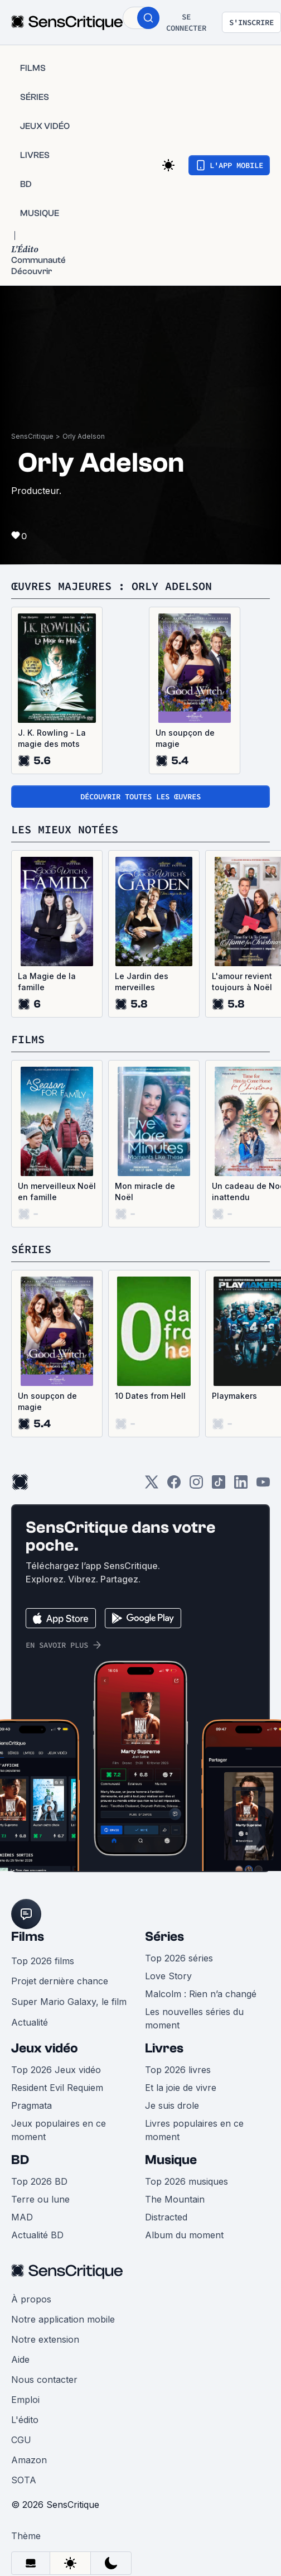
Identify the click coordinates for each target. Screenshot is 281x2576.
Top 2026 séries (179, 1958)
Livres (164, 2048)
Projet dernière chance (59, 1981)
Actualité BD (37, 2235)
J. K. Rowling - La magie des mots (52, 738)
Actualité (29, 2022)
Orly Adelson (83, 436)
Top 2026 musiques (186, 2181)
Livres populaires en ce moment (194, 2130)
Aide (20, 2359)
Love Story (168, 1976)
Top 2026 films (42, 1960)
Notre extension (45, 2339)
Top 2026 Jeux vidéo (56, 2069)
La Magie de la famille (47, 981)
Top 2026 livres (178, 2069)
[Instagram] (196, 1485)
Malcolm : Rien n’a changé (200, 1993)
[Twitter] (151, 1485)
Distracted (166, 2217)
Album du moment (184, 2235)
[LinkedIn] (241, 1485)
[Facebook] (174, 1485)
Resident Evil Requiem (57, 2087)
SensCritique (32, 436)
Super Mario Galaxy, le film (69, 2001)
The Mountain (175, 2199)
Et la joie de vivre (180, 2087)
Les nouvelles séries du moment (194, 2018)
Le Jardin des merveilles (141, 981)
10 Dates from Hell (150, 1395)
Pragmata (31, 2105)
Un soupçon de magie (185, 738)
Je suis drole (172, 2105)
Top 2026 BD (39, 2181)
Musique (171, 2159)
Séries (164, 1936)
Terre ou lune (40, 2199)
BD (20, 2159)
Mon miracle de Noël (145, 1191)
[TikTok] (218, 1485)
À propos (31, 2299)
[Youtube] (263, 1485)
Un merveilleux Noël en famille (57, 1191)
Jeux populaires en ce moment (58, 2130)
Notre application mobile (63, 2319)
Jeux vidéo (44, 2048)
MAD (22, 2217)
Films (27, 1936)
